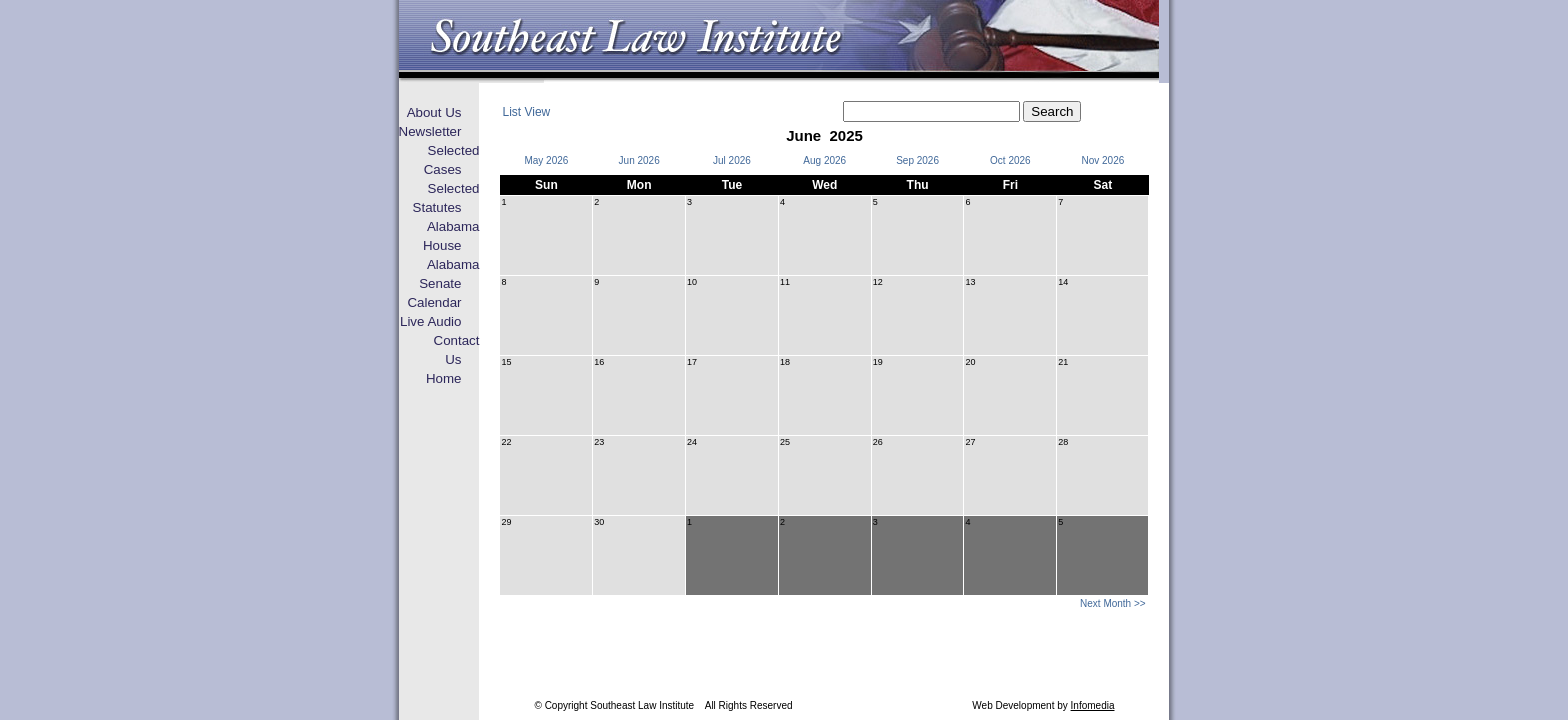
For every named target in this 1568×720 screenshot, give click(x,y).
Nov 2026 (1102, 160)
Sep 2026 (917, 160)
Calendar (434, 302)
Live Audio (431, 321)
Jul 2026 (732, 160)
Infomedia (1093, 705)
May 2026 (546, 160)
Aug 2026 (824, 160)
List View (526, 112)
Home (444, 378)
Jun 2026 (639, 160)
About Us (434, 112)
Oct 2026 (1010, 160)
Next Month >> (1113, 603)
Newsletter (430, 131)
